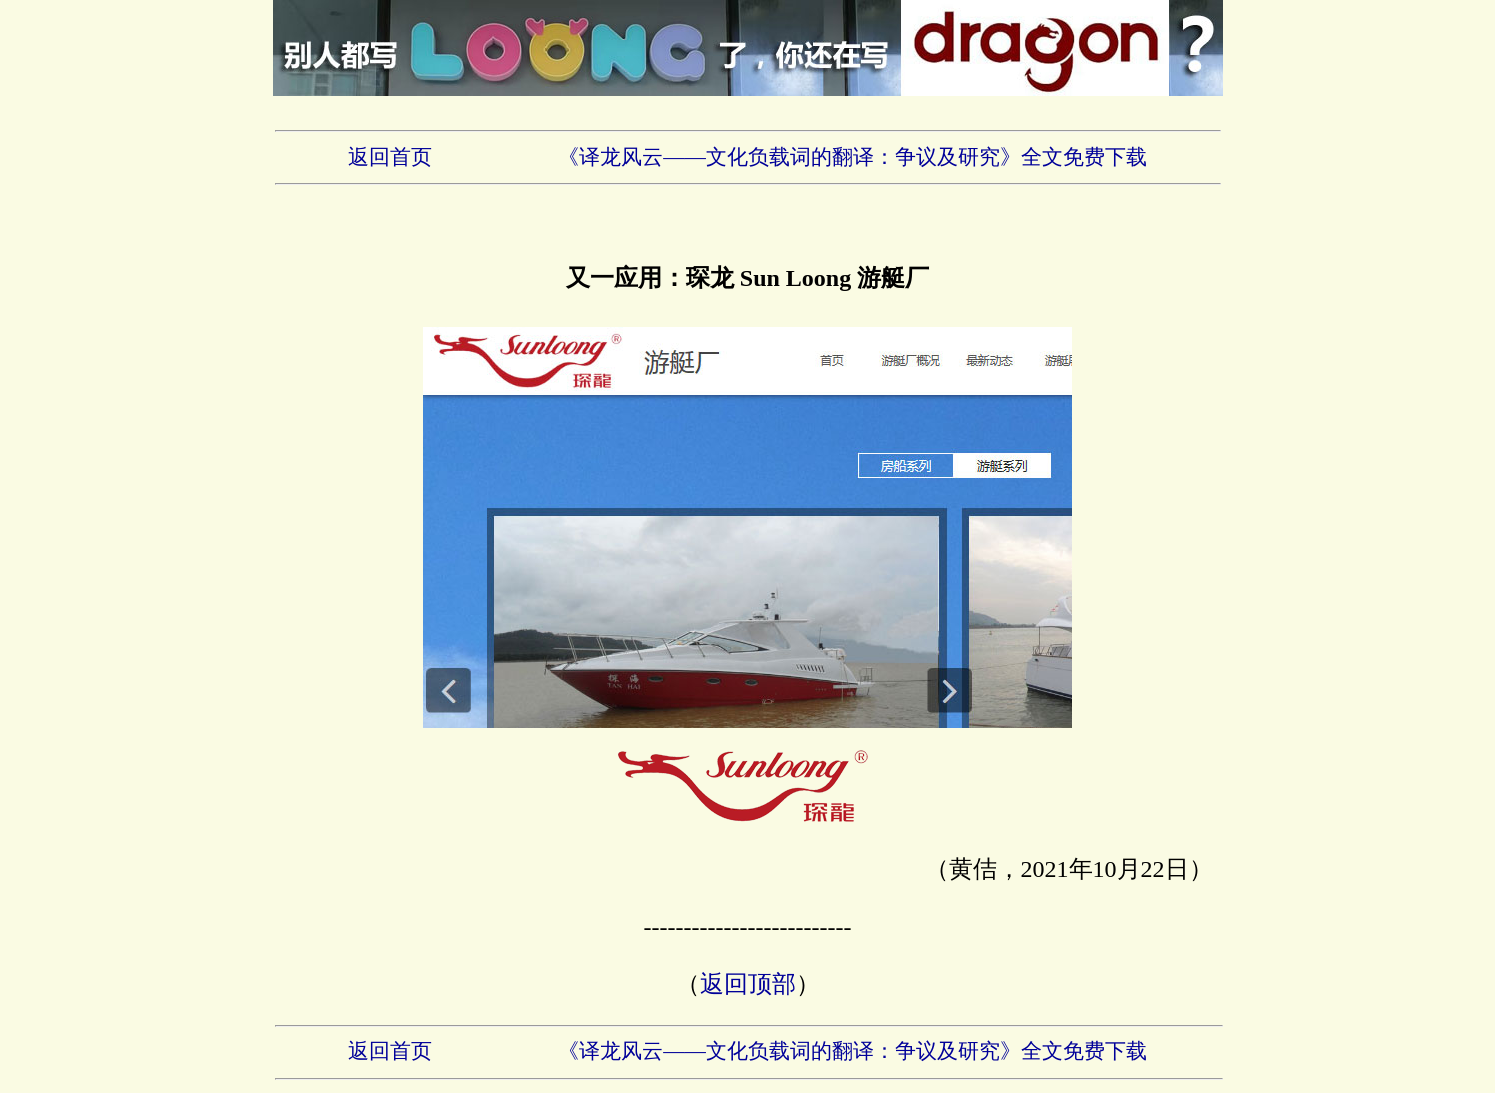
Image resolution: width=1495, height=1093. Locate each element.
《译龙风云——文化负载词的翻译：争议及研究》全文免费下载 (852, 157)
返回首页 (390, 157)
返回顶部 (748, 984)
